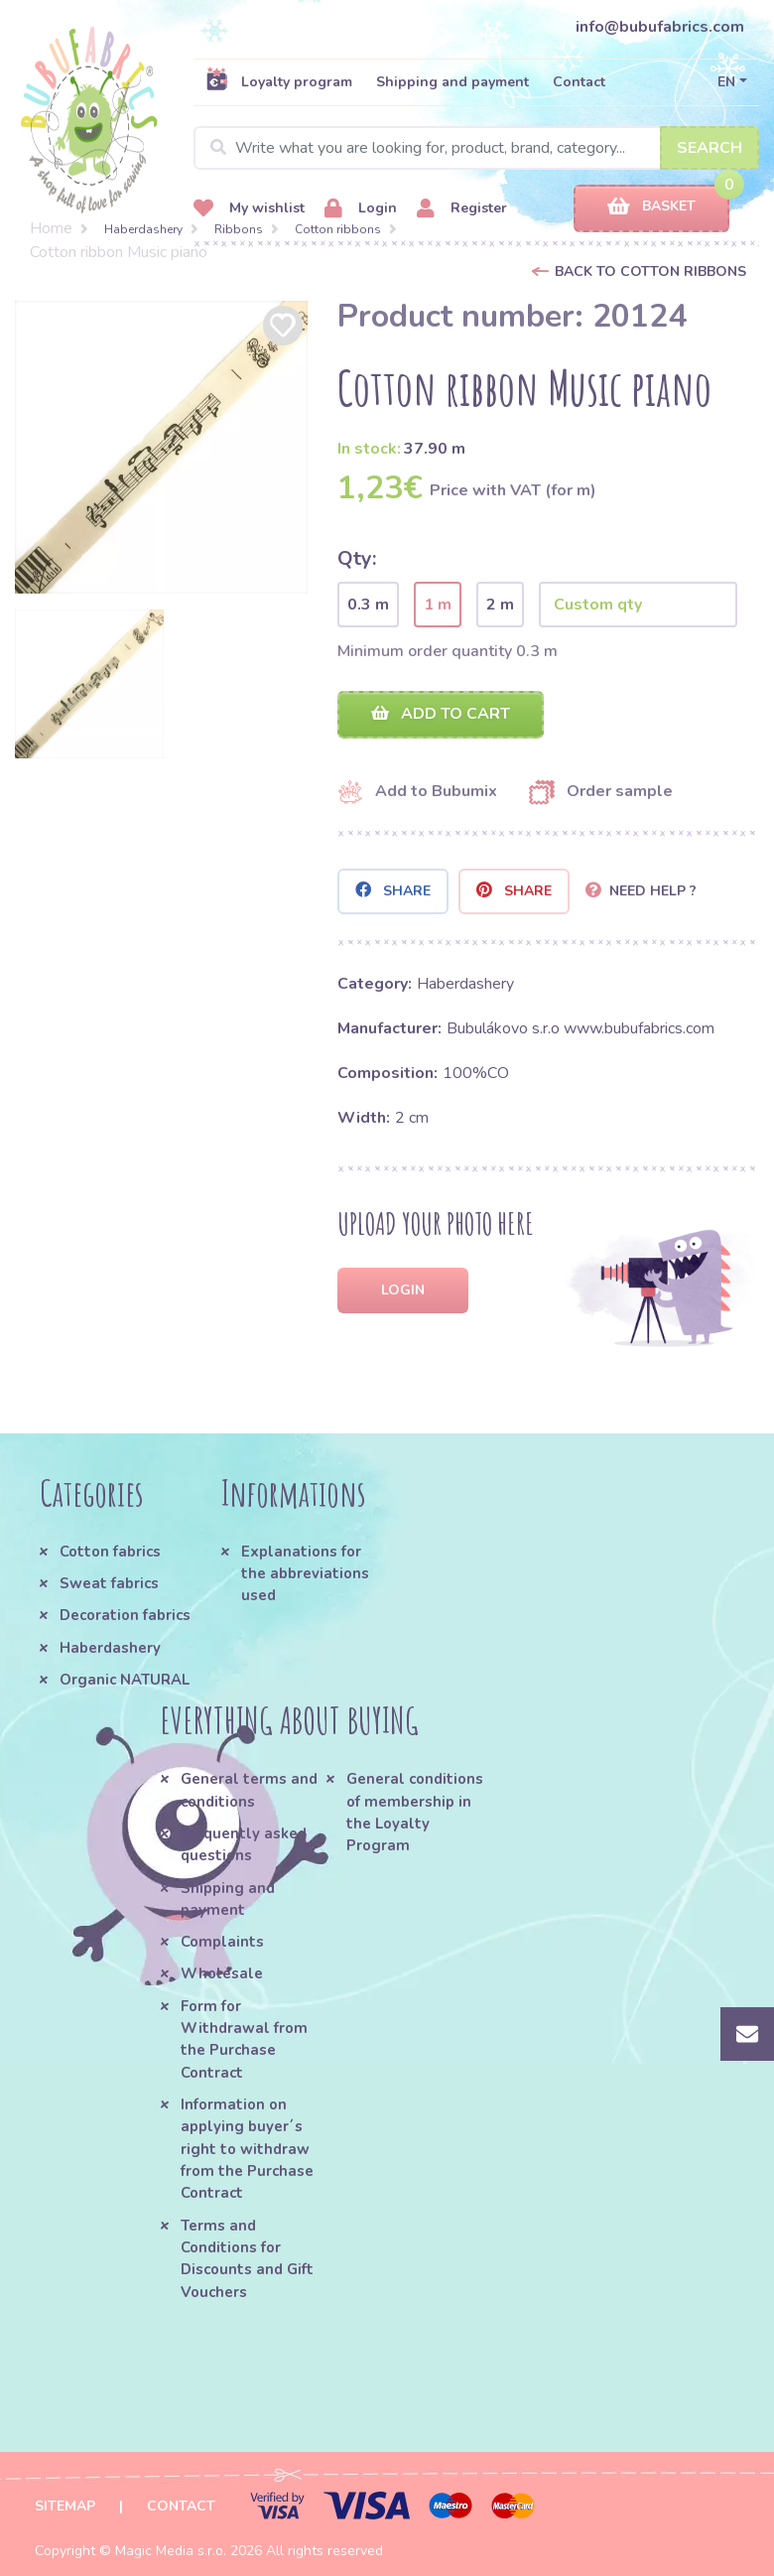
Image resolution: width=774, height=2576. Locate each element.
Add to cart (440, 714)
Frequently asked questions (244, 1844)
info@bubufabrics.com (660, 27)
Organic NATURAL (125, 1680)
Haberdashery (143, 229)
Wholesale (222, 1973)
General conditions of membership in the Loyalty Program (414, 1812)
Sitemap (65, 2506)
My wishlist (249, 209)
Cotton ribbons (338, 229)
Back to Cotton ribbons (650, 271)
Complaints (222, 1942)
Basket (651, 207)
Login (360, 209)
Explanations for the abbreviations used (305, 1574)
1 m (438, 604)
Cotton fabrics (110, 1551)
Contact (579, 81)
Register (462, 209)
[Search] (476, 148)
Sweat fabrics (109, 1583)
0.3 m (368, 604)
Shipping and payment (452, 81)
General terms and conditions (249, 1790)
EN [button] (726, 81)
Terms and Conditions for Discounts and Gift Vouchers (247, 2259)
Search (709, 148)
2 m (500, 604)
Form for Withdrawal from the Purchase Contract (244, 2039)
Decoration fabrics (125, 1615)
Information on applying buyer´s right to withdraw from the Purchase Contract (247, 2149)
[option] (161, 447)
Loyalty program (278, 81)
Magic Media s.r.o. (170, 2550)
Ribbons (238, 229)
